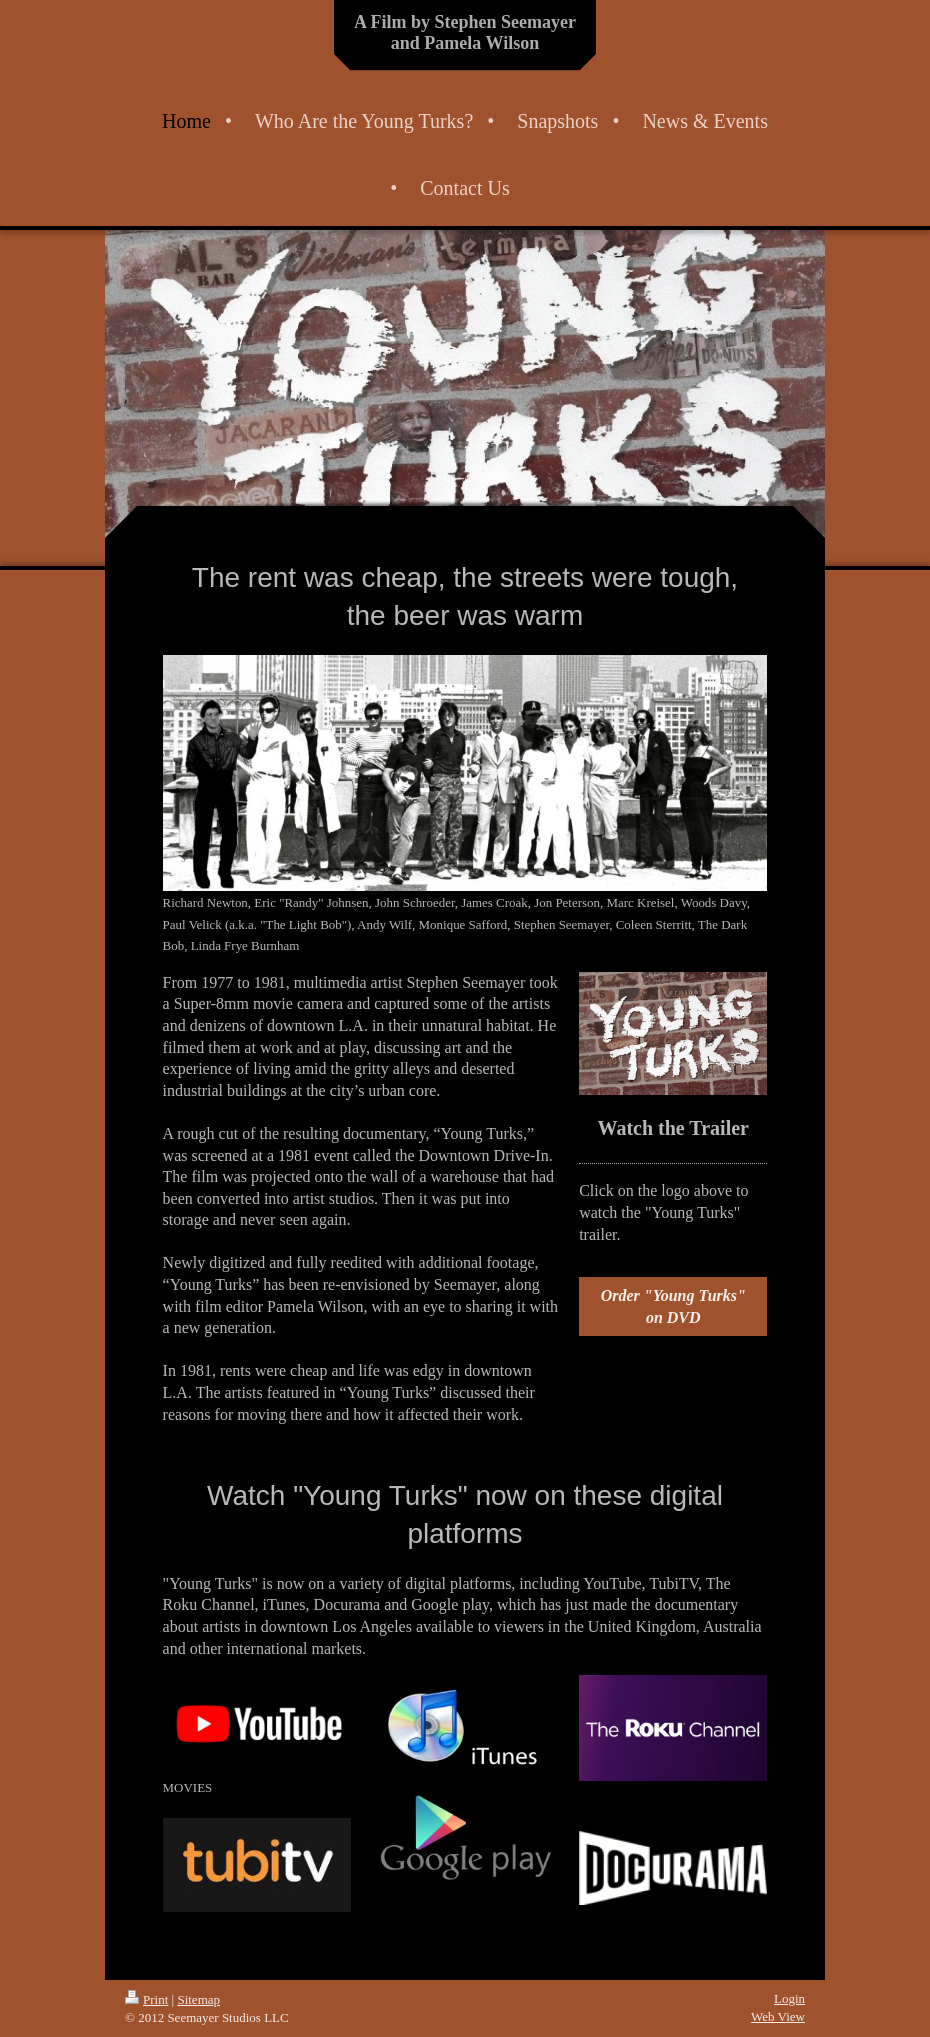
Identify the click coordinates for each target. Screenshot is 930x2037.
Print (146, 1999)
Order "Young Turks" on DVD (673, 1306)
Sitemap (198, 1999)
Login (789, 1998)
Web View (778, 2016)
